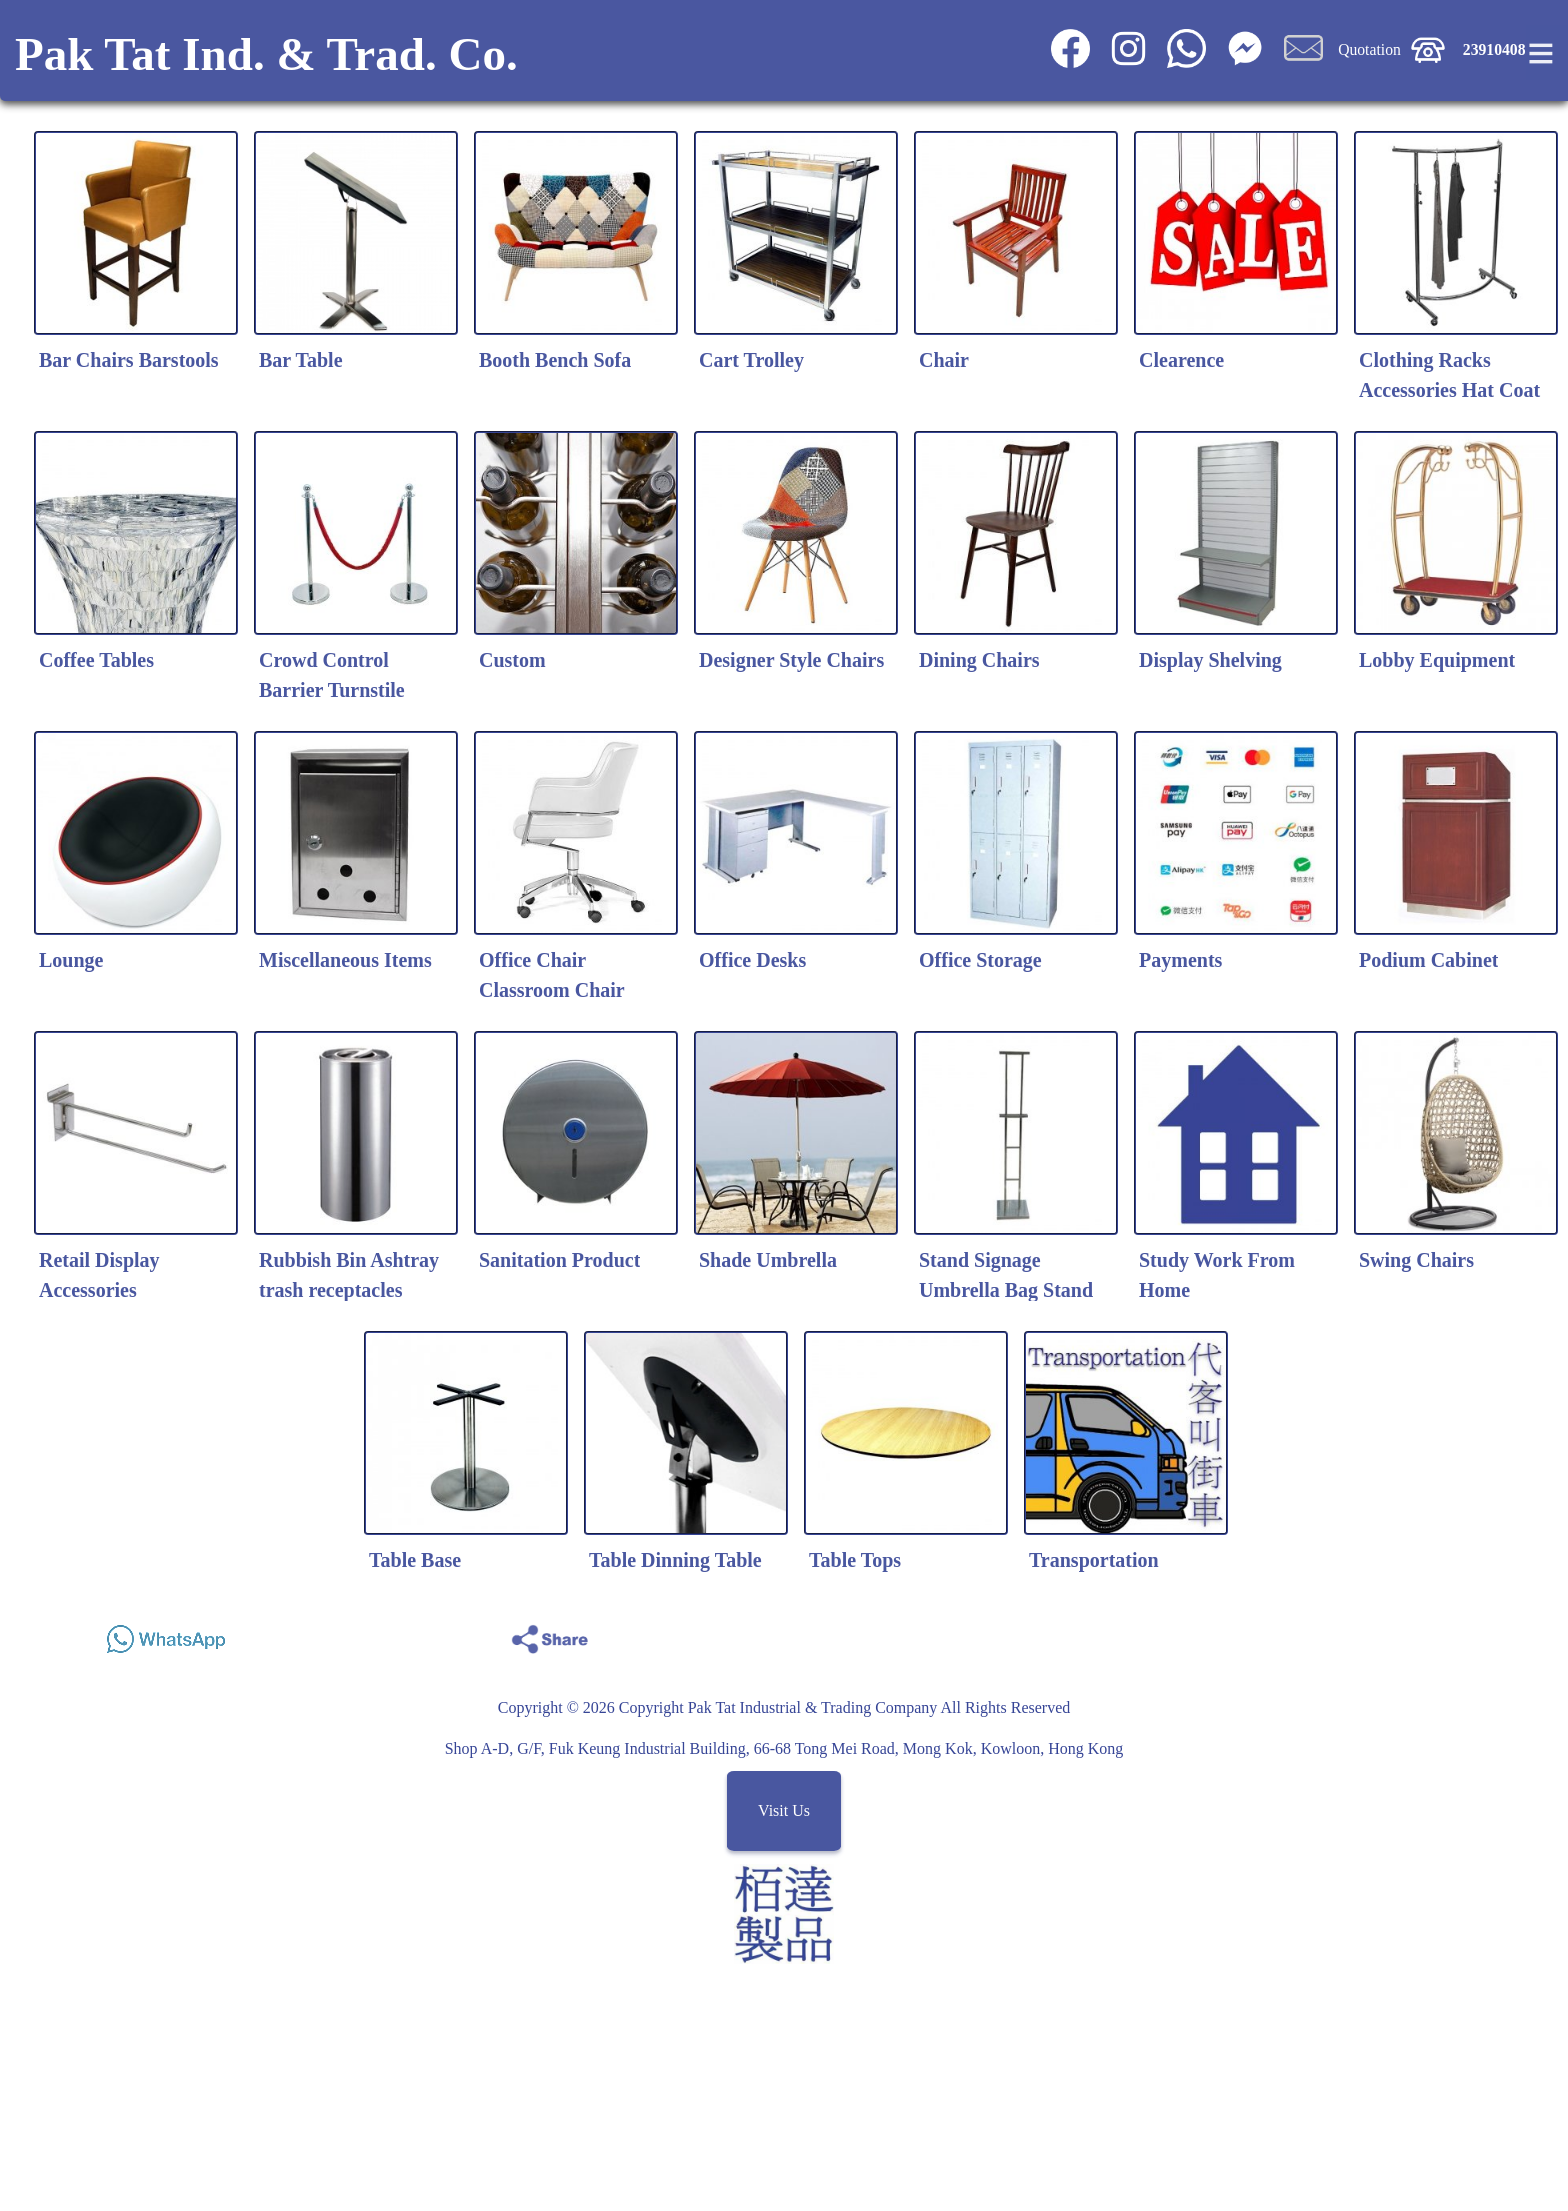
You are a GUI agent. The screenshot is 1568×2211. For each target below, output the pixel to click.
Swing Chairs (1416, 1260)
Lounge (71, 960)
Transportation (1094, 1560)
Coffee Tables (96, 660)
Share (1463, 1633)
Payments (1180, 960)
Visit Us (784, 1810)
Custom (512, 660)
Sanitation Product (559, 1260)
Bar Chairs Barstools (129, 360)
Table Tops (855, 1560)
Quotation (1369, 49)
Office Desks (752, 960)
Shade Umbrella (768, 1260)
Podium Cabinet (1428, 960)
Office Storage (980, 960)
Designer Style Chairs (791, 660)
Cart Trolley (751, 360)
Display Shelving (1210, 660)
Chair (944, 360)
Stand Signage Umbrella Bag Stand (1006, 1275)
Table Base (415, 1560)
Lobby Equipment (1437, 660)
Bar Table (301, 360)
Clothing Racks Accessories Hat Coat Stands (1449, 390)
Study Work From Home (1217, 1275)
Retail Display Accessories (99, 1275)
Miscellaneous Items (345, 960)
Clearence (1181, 360)
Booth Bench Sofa (555, 360)
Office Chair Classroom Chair (552, 975)
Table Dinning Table (675, 1560)
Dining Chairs (979, 660)
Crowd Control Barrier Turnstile (332, 675)
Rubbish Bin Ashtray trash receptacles (349, 1275)
